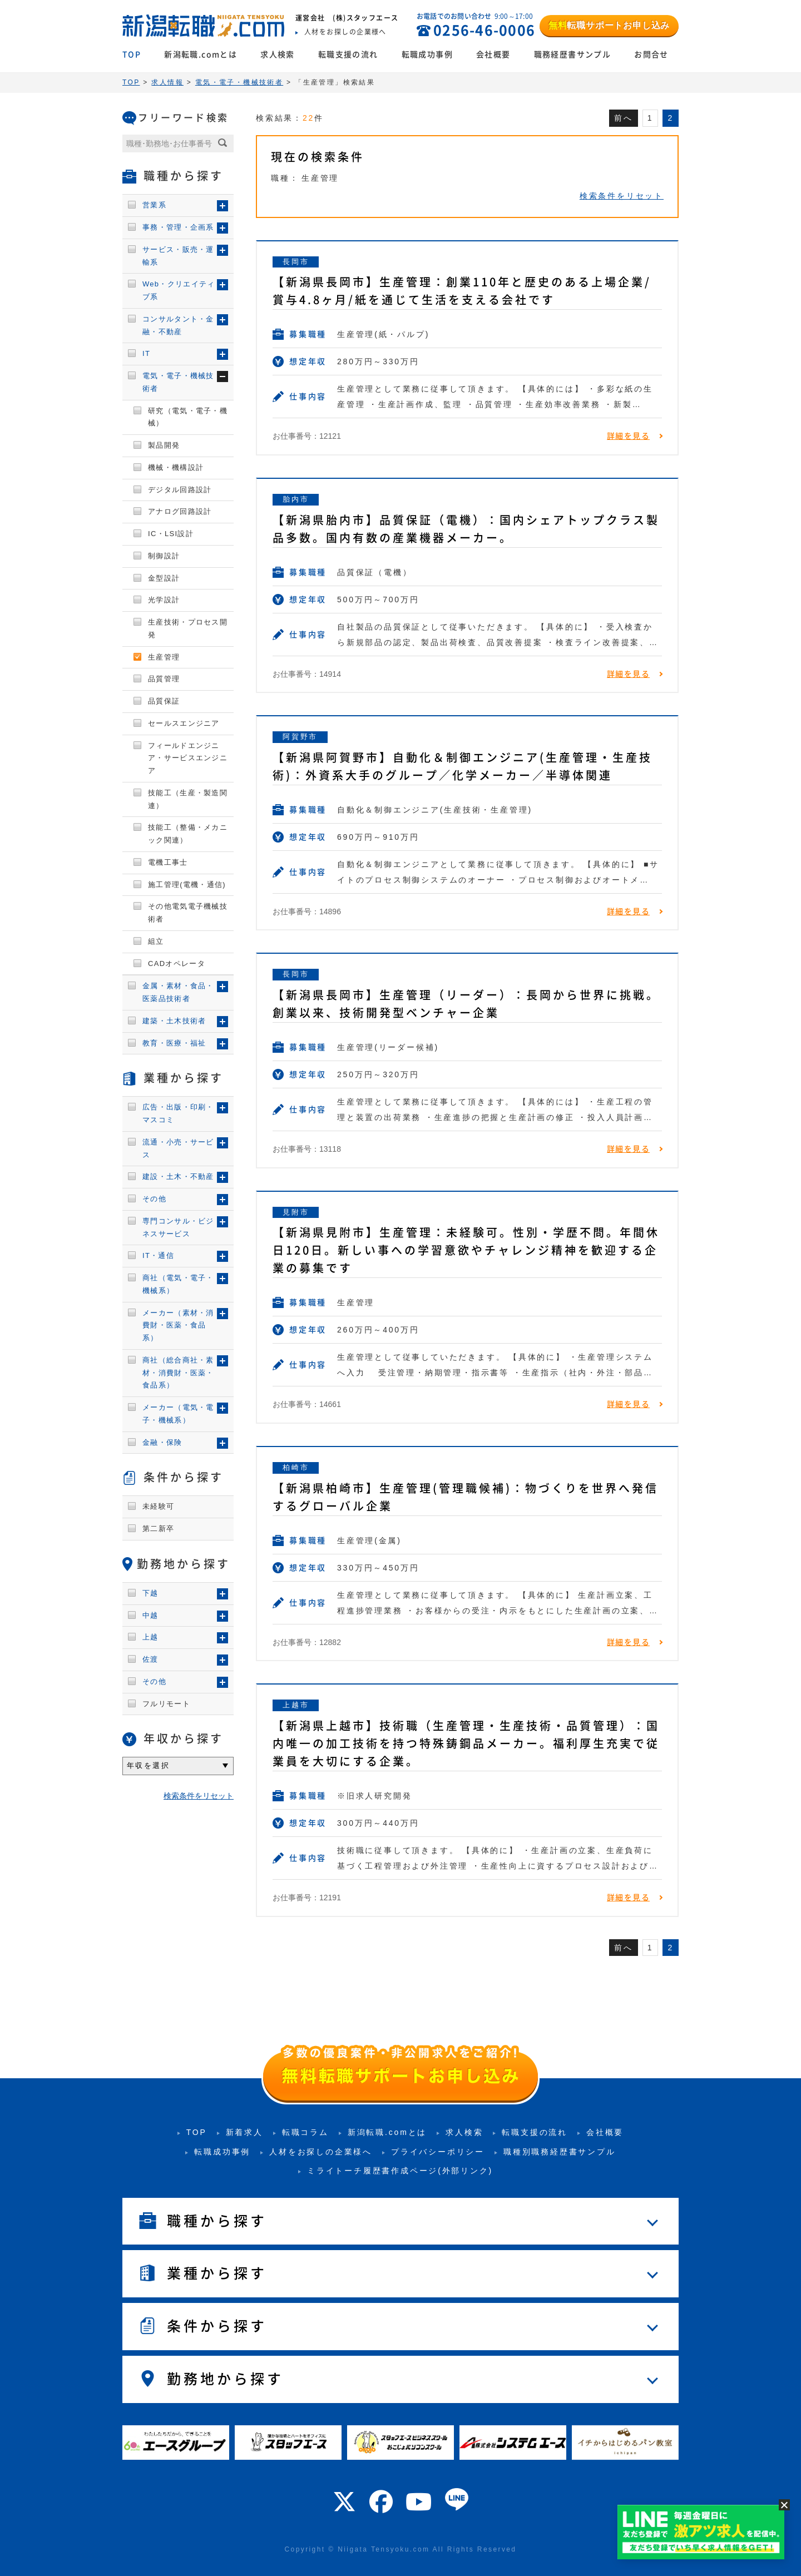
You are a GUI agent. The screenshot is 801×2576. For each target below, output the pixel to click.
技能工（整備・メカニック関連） (188, 833)
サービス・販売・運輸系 (178, 255)
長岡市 (296, 261)
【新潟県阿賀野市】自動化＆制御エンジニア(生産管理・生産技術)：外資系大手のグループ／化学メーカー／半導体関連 (462, 766)
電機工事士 (168, 862)
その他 (154, 1199)
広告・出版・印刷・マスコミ (178, 1113)
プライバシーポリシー (437, 2151)
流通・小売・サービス (178, 1148)
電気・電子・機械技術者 (178, 382)
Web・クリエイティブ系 (178, 290)
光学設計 (164, 600)
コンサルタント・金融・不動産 (178, 325)
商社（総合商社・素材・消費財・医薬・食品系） (178, 1373)
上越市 (296, 1705)
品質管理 (164, 679)
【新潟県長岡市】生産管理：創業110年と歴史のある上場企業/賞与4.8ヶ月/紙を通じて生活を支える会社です (462, 290)
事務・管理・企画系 (178, 227)
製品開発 (164, 445)
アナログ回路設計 (179, 511)
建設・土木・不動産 (178, 1176)
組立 (156, 941)
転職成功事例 (427, 54)
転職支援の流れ (348, 54)
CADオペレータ (176, 963)
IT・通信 (158, 1255)
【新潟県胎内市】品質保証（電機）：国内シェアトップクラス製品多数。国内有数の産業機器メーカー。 (466, 528)
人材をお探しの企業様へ (320, 2151)
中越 (150, 1615)
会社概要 (493, 54)
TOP (131, 54)
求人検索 (277, 54)
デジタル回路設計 (179, 490)
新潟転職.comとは (200, 54)
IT (146, 353)
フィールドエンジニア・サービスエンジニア (188, 758)
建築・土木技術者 (174, 1021)
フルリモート (166, 1704)
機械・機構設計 (176, 467)
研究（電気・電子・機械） (188, 417)
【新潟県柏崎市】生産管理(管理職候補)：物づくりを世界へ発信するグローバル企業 (466, 1497)
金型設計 (164, 578)
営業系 (154, 205)
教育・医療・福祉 (174, 1043)
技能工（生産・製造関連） (188, 799)
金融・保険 (162, 1442)
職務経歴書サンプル (572, 54)
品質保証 (164, 701)
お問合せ (651, 54)
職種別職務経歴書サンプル (559, 2151)
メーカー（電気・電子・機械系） (178, 1413)
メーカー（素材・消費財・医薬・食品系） (178, 1326)
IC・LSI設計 (171, 533)
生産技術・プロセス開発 (188, 628)
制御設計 (164, 556)
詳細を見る (628, 436)
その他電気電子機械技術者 (188, 912)
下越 (150, 1593)
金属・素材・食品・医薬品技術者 (178, 992)
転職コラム (305, 2132)
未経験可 (158, 1506)
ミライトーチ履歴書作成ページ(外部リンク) (400, 2170)
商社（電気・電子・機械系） (178, 1284)
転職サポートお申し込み (609, 25)
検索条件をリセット (622, 195)
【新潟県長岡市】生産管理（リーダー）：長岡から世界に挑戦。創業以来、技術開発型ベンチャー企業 (466, 1003)
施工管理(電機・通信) (187, 884)
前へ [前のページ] (623, 117)
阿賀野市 (300, 736)
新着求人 (244, 2132)
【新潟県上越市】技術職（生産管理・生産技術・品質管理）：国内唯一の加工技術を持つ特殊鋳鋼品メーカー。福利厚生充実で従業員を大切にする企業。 (466, 1743)
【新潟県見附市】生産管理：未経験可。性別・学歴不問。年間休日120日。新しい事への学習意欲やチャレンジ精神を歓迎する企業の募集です (466, 1250)
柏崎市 (296, 1467)
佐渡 (150, 1659)
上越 (150, 1637)
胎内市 (296, 499)
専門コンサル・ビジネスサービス (178, 1227)
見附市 (296, 1212)
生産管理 (164, 657)
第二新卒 (158, 1528)
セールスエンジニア (184, 723)
